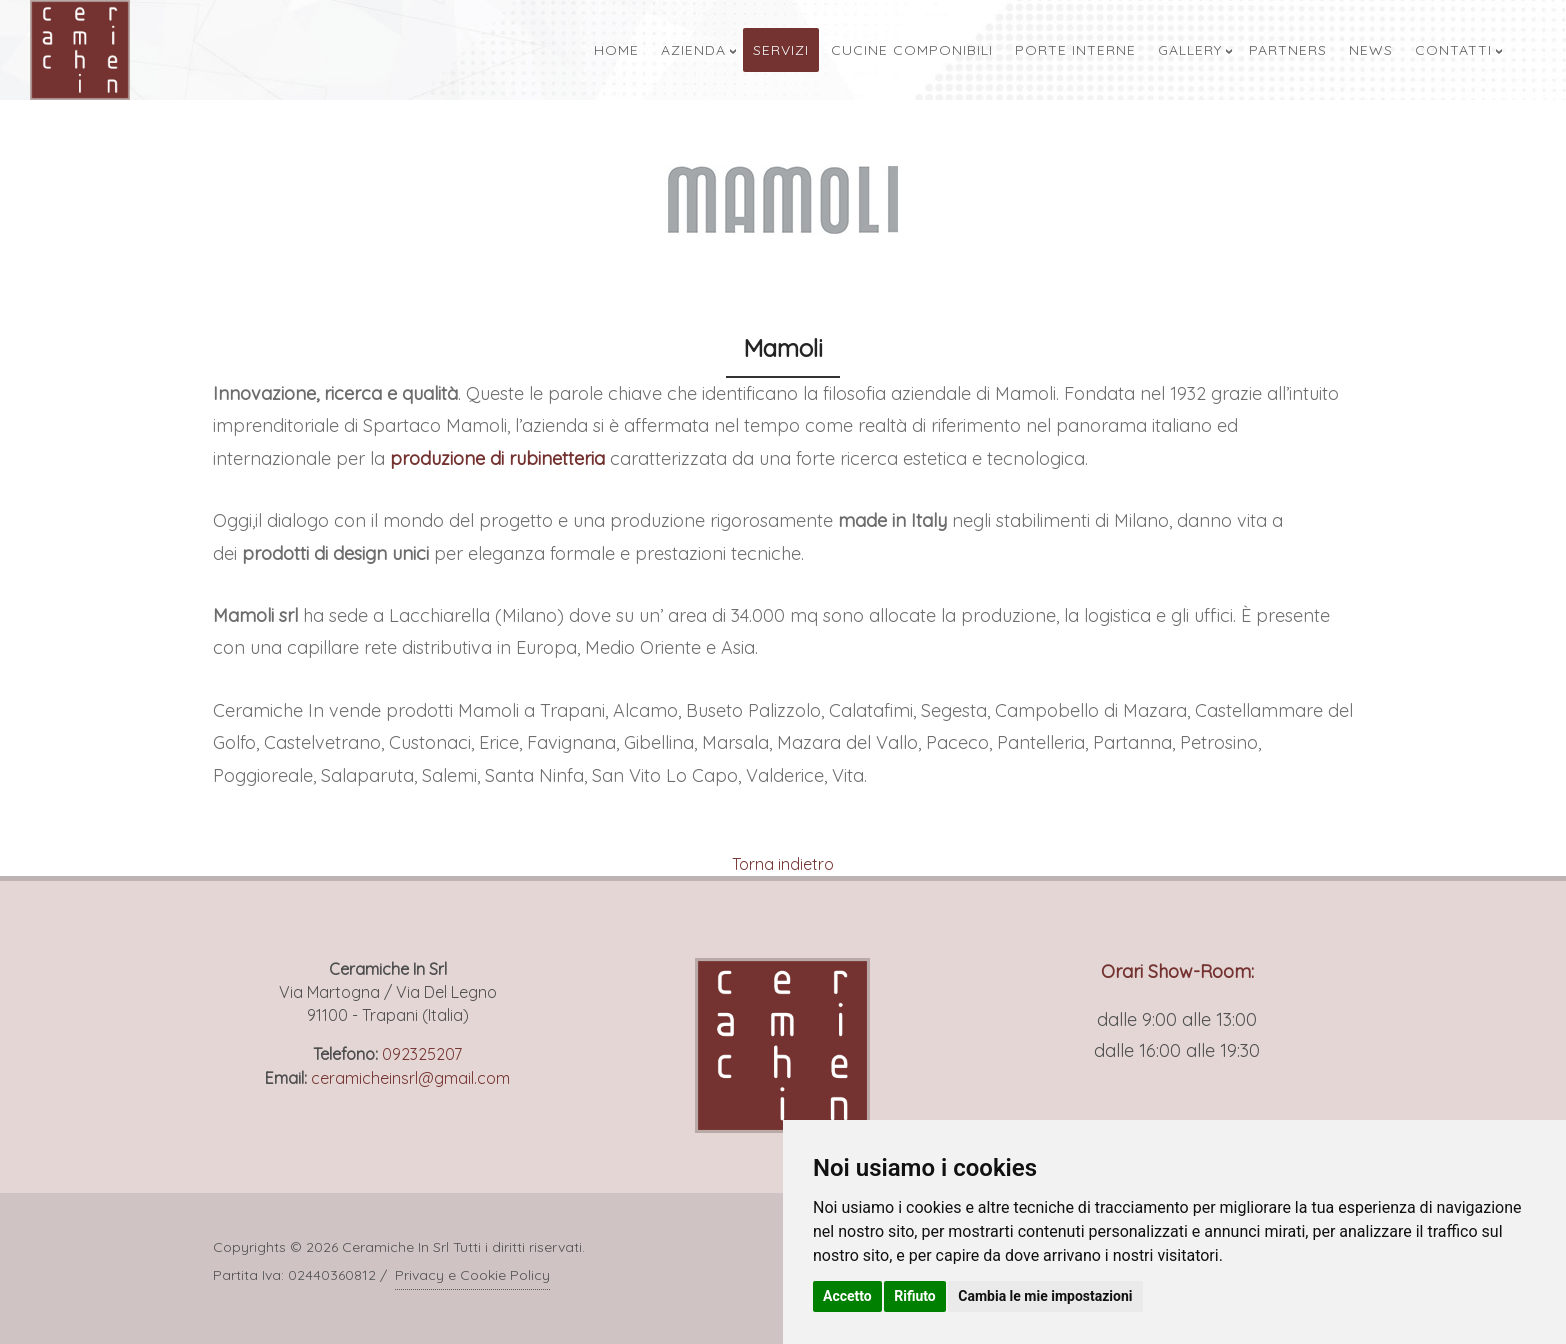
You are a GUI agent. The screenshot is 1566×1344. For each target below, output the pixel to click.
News (1371, 50)
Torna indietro (783, 864)
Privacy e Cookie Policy (472, 1275)
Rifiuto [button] (915, 1296)
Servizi (781, 50)
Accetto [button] (847, 1296)
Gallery (1190, 50)
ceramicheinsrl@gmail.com (410, 1078)
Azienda (693, 50)
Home (616, 50)
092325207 (422, 1054)
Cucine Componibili (912, 50)
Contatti (1453, 50)
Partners (1288, 50)
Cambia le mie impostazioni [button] (1045, 1296)
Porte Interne (1075, 50)
